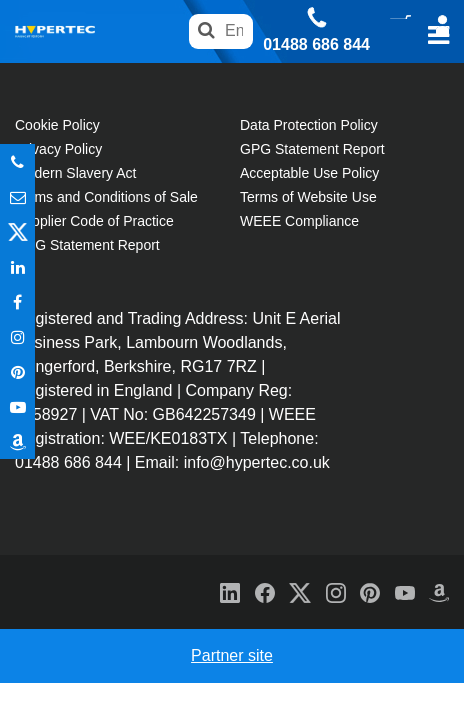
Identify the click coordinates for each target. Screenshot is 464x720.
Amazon (17, 441)
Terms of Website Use (308, 197)
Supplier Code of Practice (94, 221)
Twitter (17, 231)
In (17, 266)
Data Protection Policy (309, 125)
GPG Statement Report (87, 245)
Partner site (232, 655)
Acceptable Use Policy (309, 173)
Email (17, 196)
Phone (17, 161)
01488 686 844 (316, 45)
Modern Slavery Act (75, 173)
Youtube (17, 406)
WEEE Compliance (299, 221)
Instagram (17, 336)
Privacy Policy (58, 149)
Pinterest (17, 371)
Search (206, 31)
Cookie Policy (57, 125)
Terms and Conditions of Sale (106, 197)
